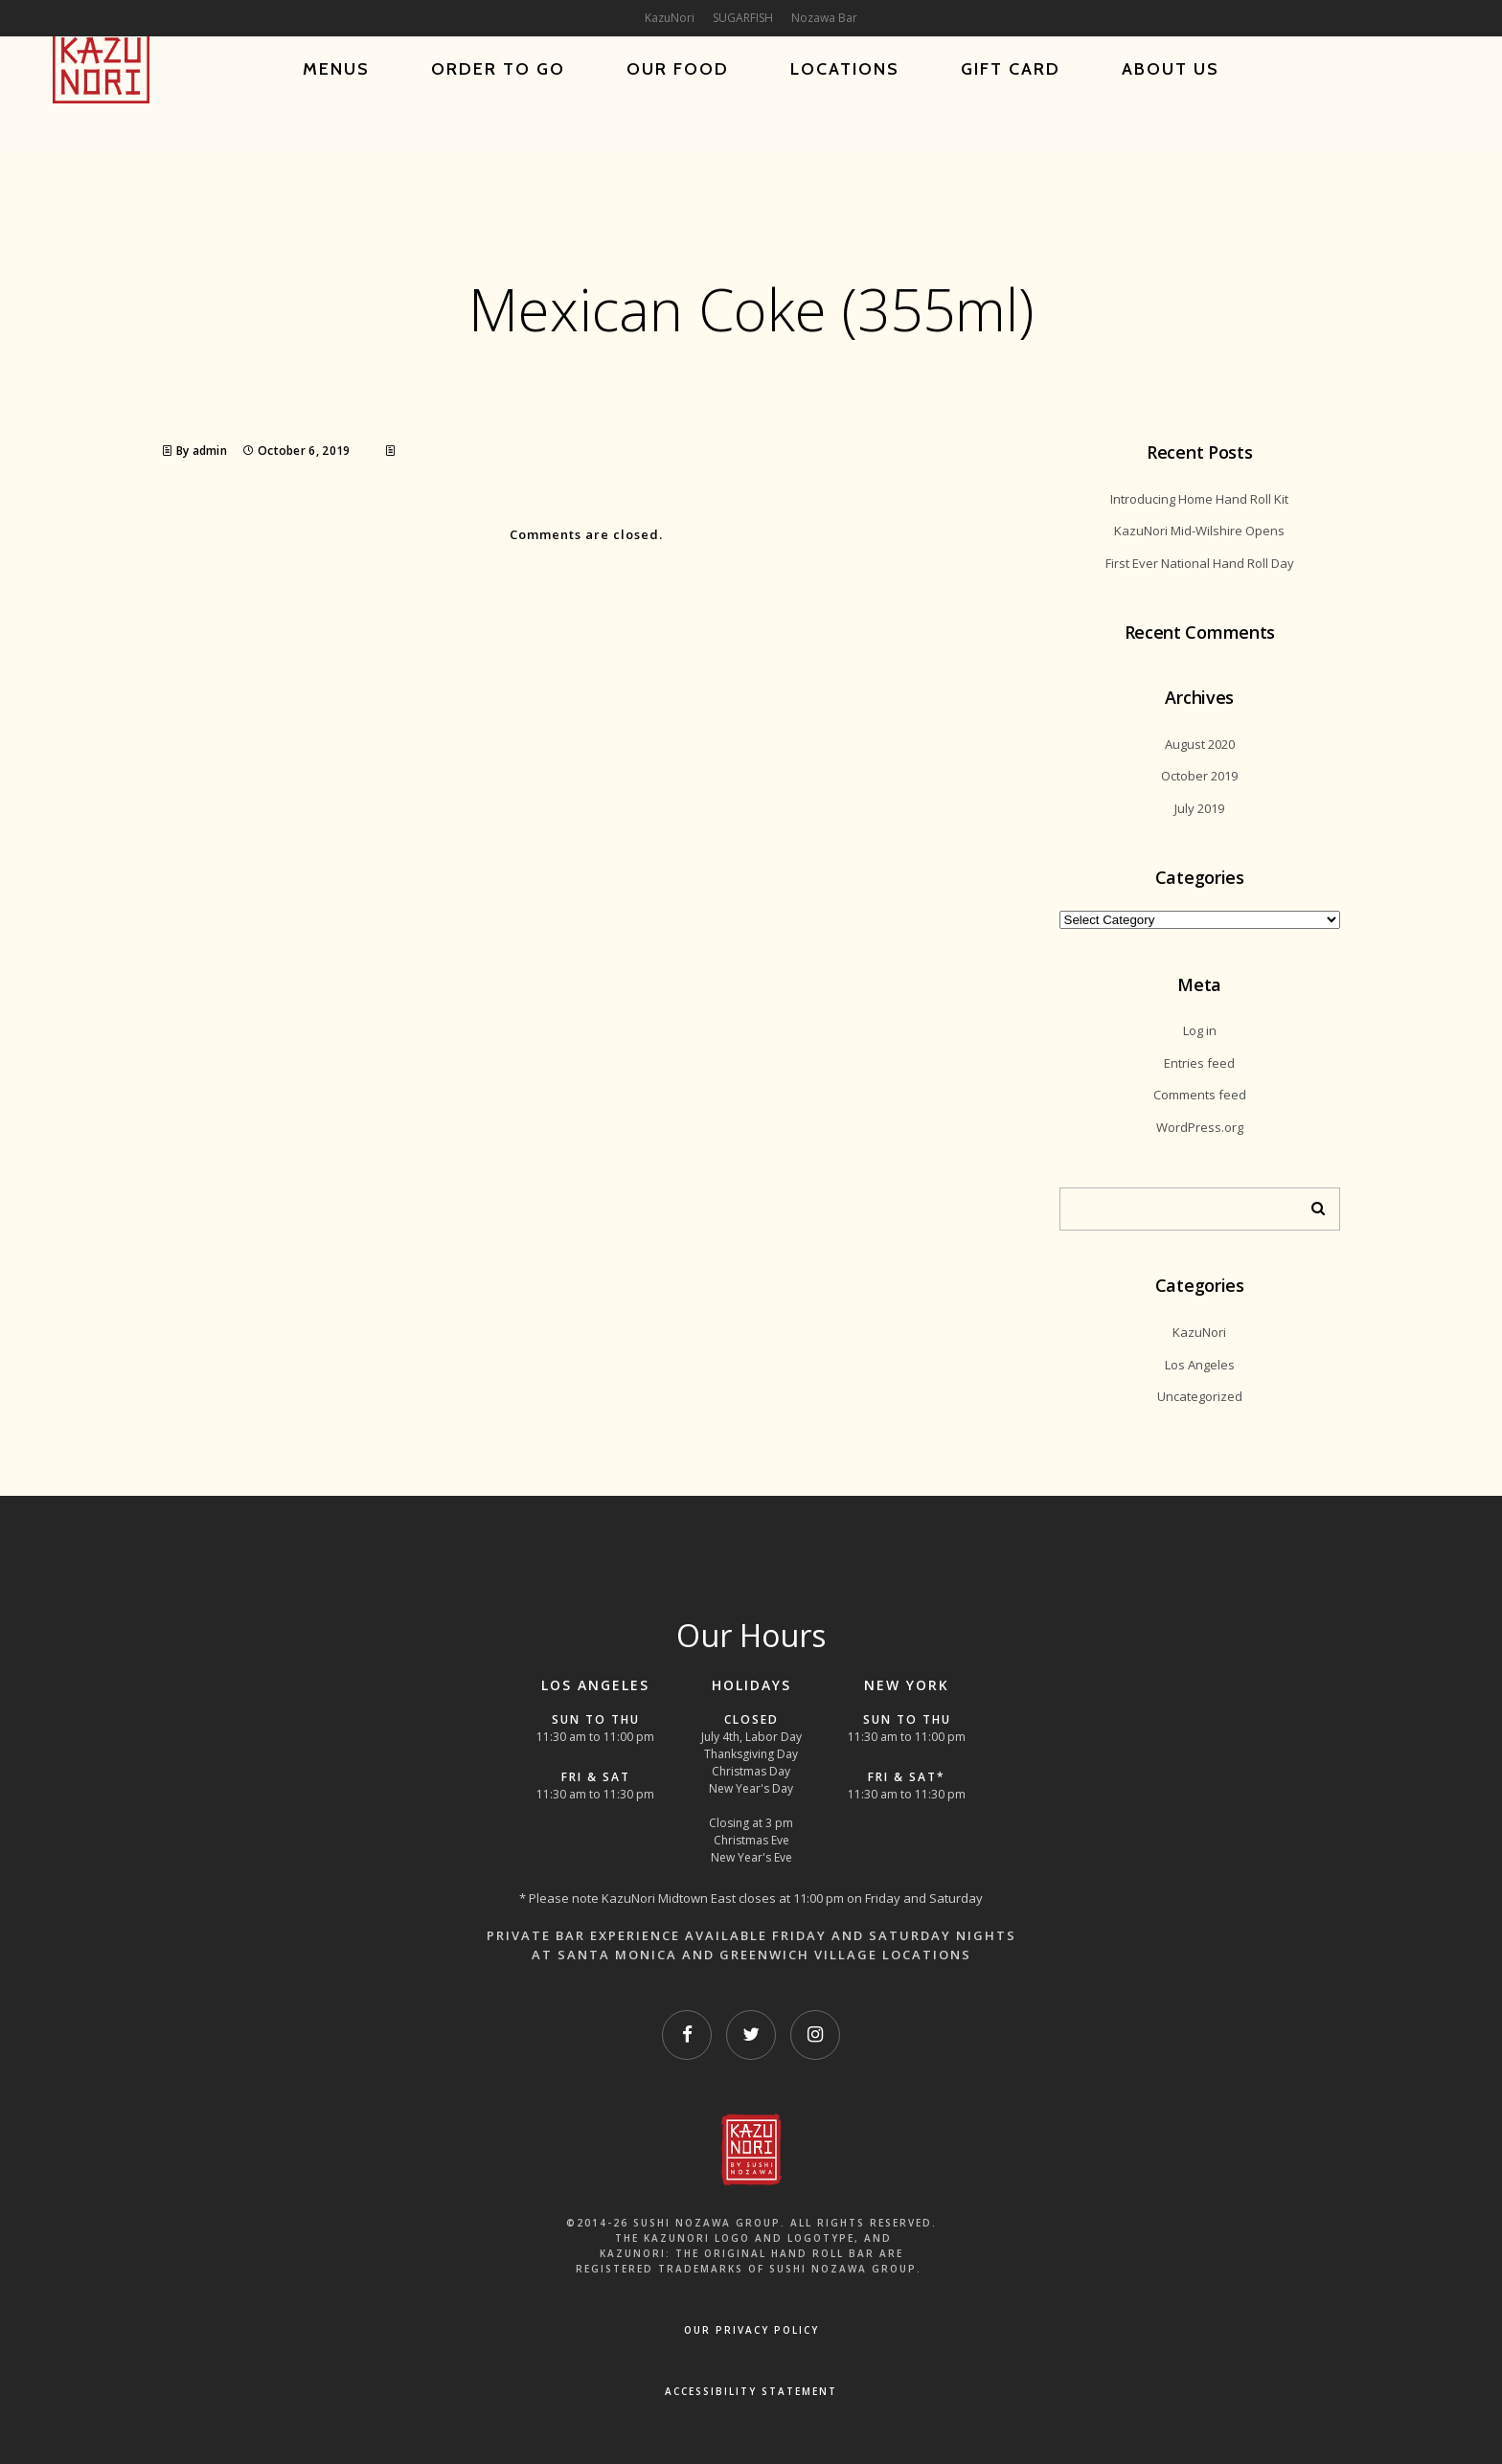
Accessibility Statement (751, 2391)
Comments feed (1199, 1094)
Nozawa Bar (824, 18)
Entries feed (1199, 1063)
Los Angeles (1200, 1364)
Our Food (677, 68)
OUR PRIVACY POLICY (751, 2330)
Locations (844, 68)
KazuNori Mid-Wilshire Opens (1199, 530)
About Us (1170, 68)
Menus (336, 68)
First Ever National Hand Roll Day (1199, 563)
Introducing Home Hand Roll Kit (1199, 499)
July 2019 (1199, 808)
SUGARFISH (743, 18)
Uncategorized (1199, 1396)
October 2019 (1199, 775)
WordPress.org (1199, 1127)
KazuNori (1199, 1332)
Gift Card (1010, 68)
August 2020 (1200, 744)
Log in (1200, 1030)
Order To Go (498, 68)
